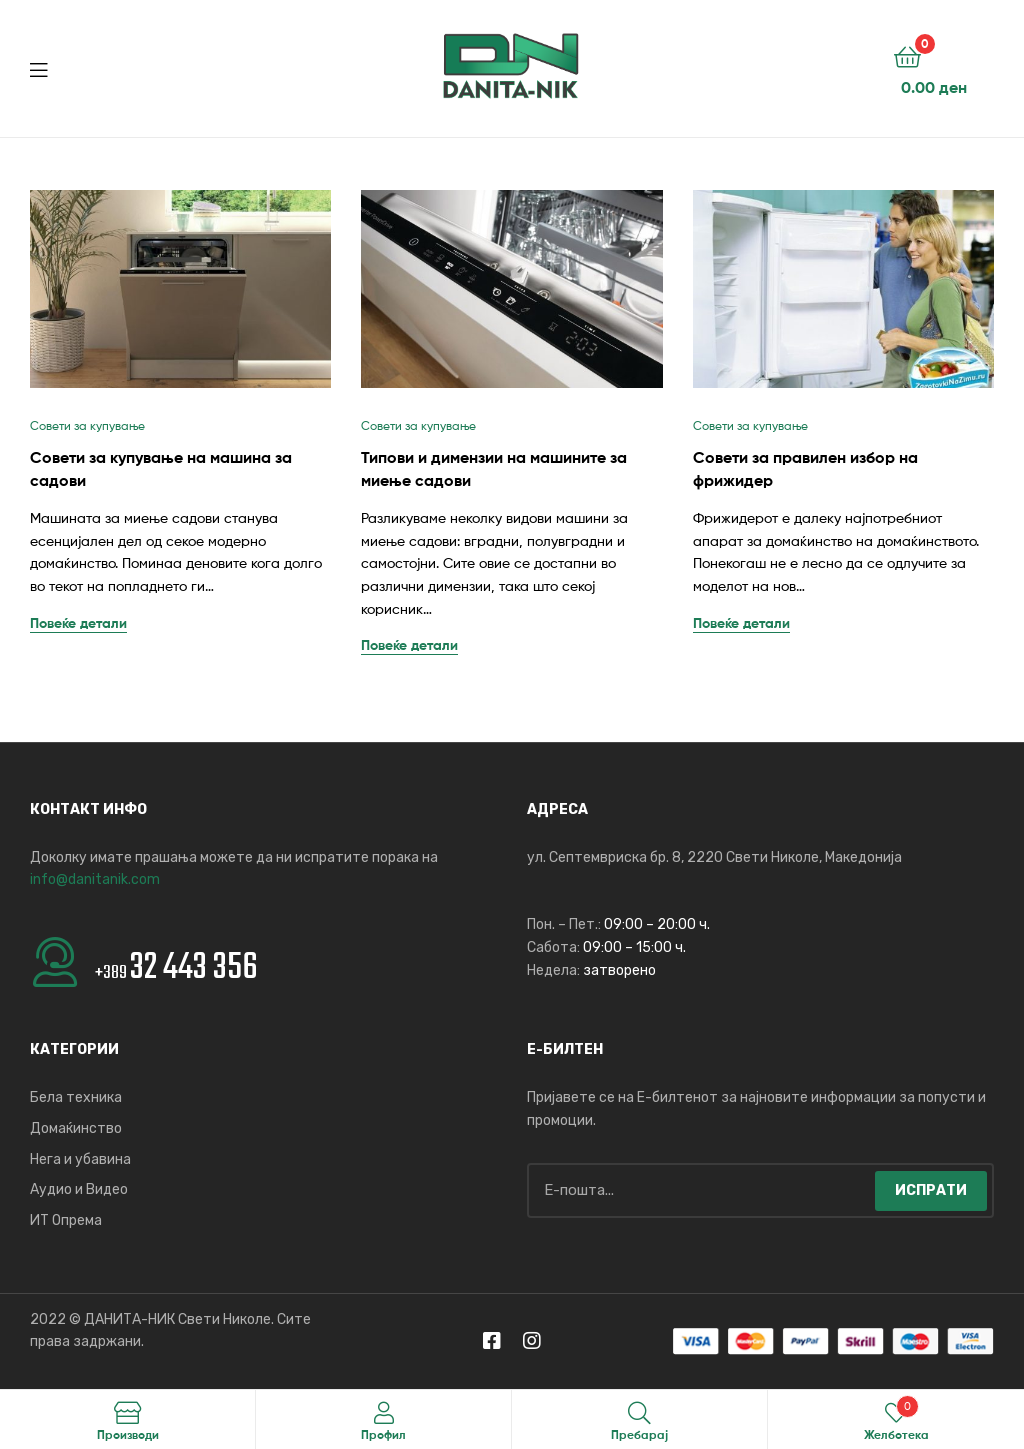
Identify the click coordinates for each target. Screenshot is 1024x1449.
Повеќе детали (78, 623)
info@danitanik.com (95, 879)
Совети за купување (87, 425)
